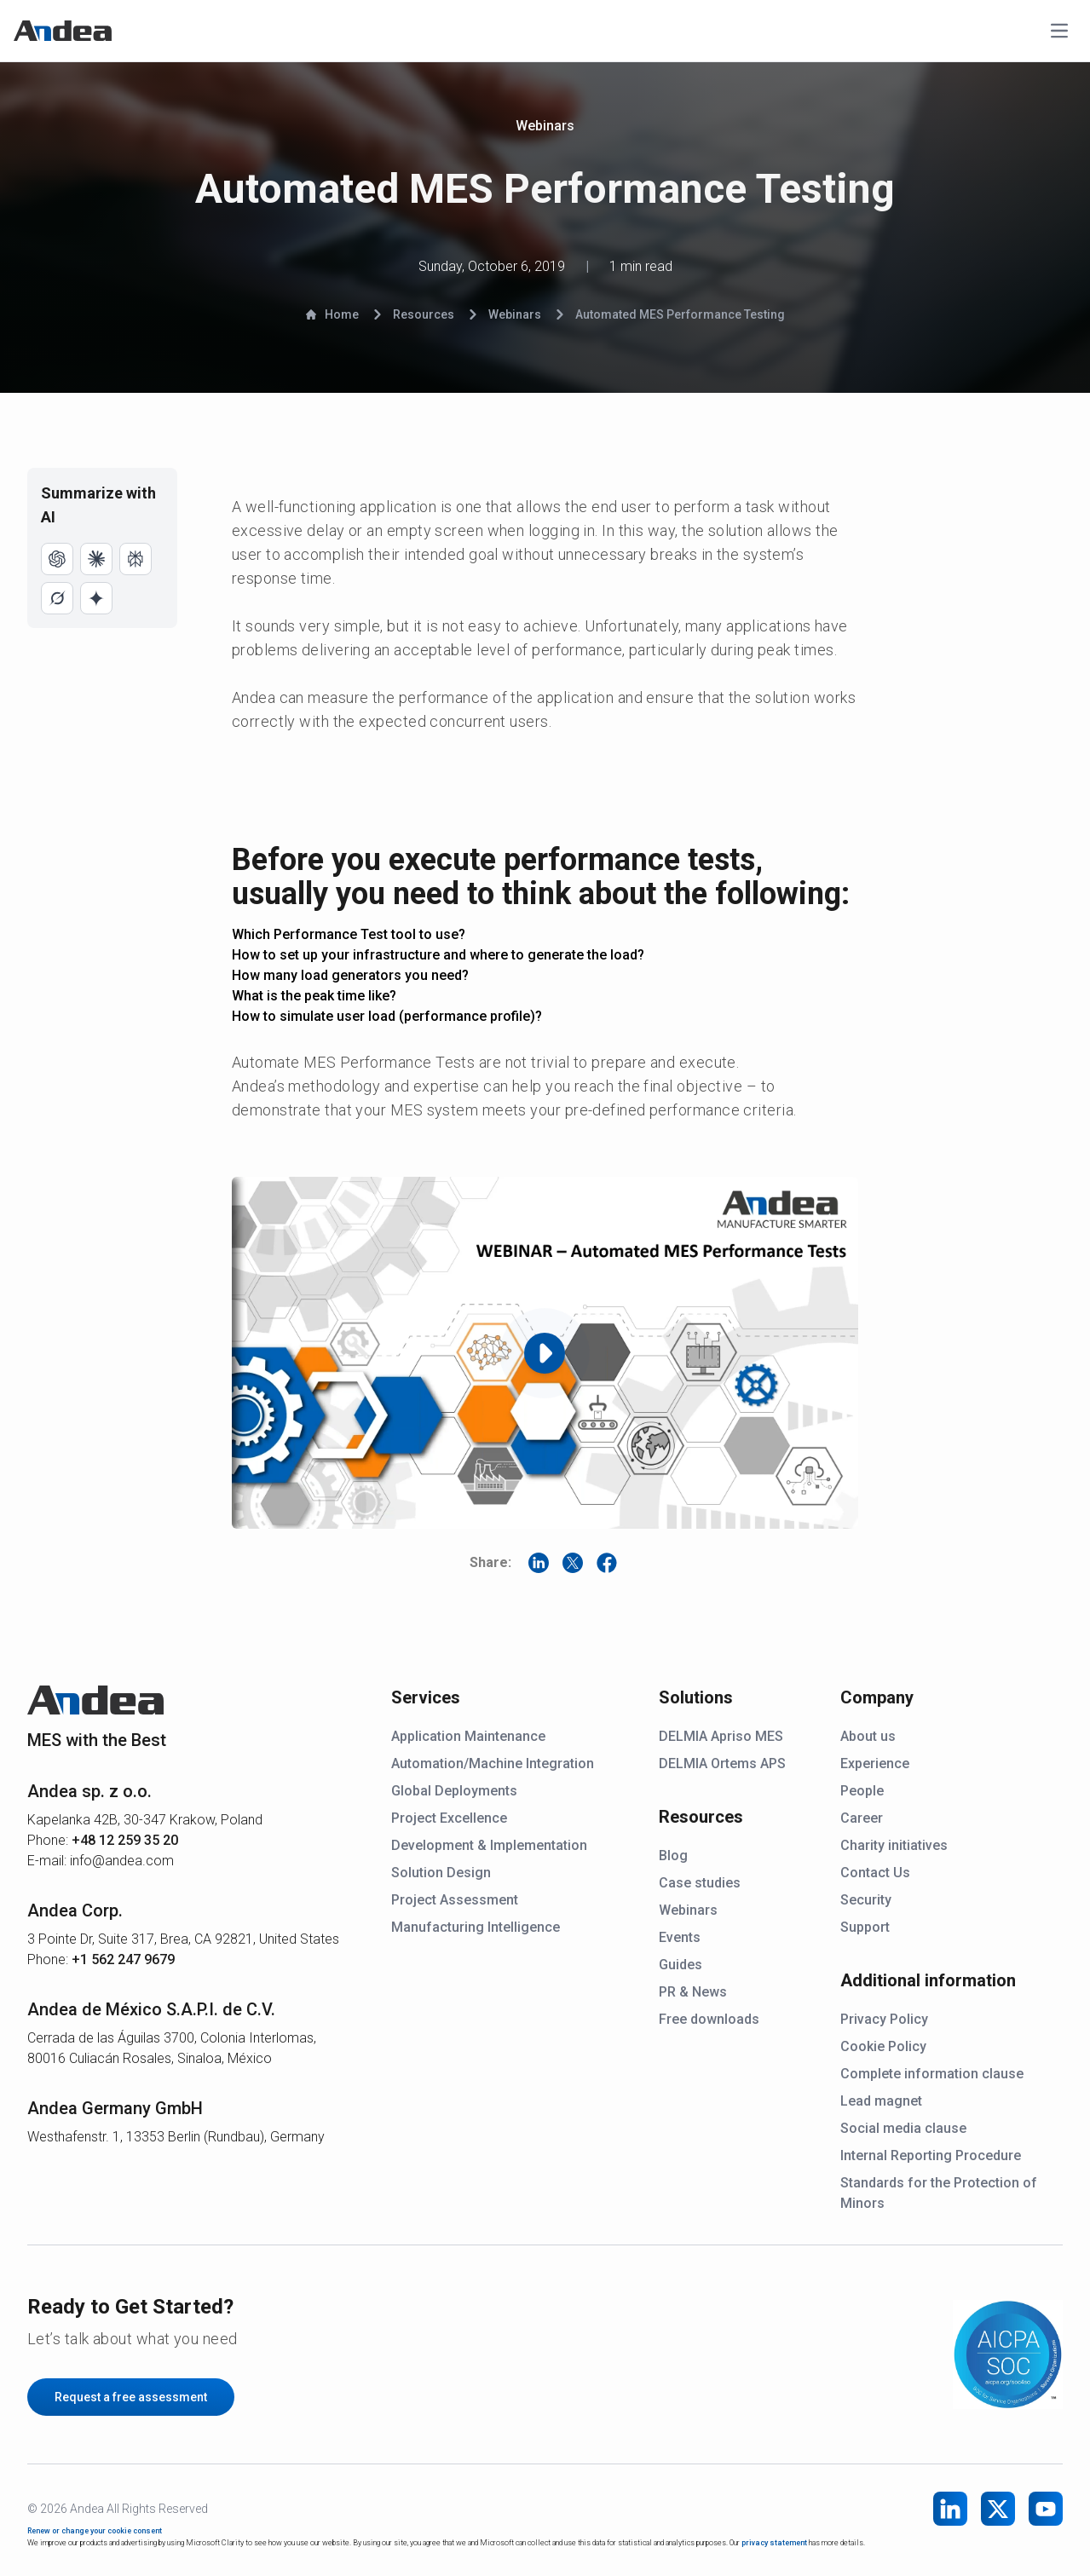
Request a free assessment (131, 2397)
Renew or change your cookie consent (94, 2531)
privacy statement (774, 2543)
